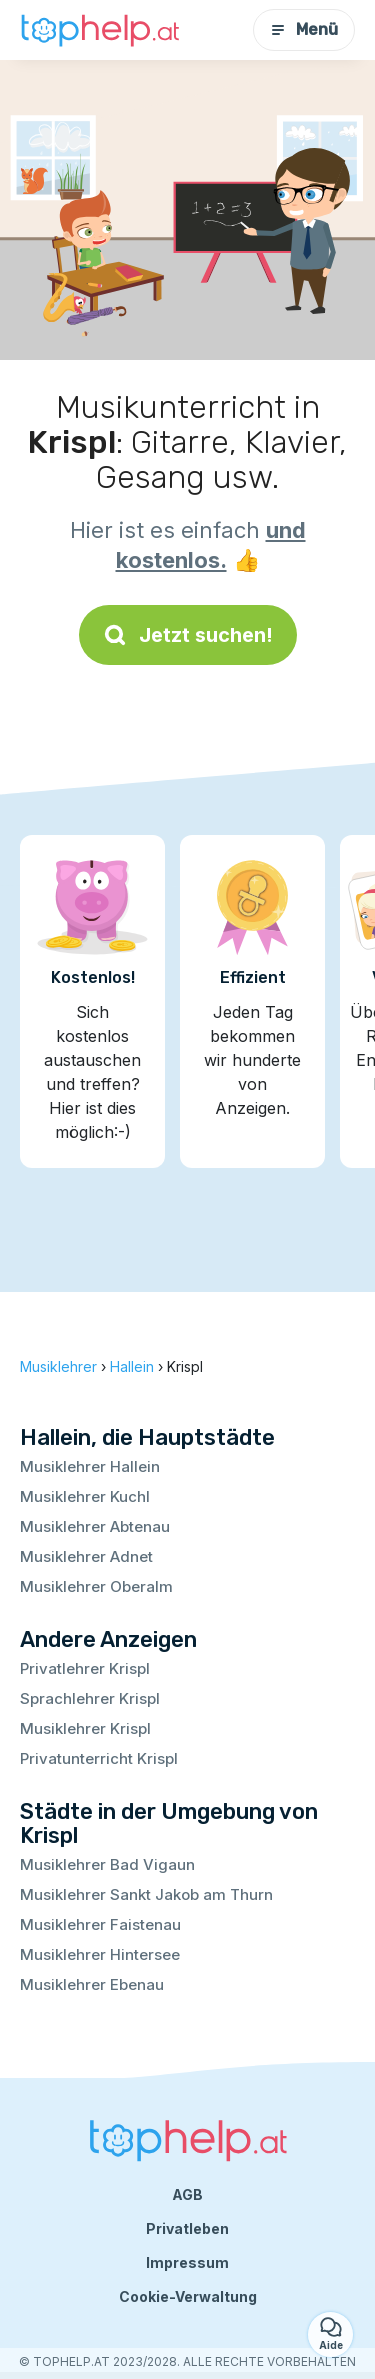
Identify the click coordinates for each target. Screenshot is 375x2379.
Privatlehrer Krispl (85, 1668)
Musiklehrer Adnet (86, 1556)
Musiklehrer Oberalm (96, 1586)
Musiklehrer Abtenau (95, 1526)
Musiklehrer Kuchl (85, 1496)
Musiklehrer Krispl (85, 1728)
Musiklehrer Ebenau (92, 1984)
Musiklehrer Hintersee (100, 1954)
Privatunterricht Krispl (99, 1758)
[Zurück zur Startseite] (100, 30)
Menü (304, 29)
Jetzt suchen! (188, 635)
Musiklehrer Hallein (90, 1466)
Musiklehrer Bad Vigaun (107, 1864)
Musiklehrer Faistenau (100, 1924)
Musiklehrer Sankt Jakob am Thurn (146, 1894)
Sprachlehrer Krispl (90, 1698)
